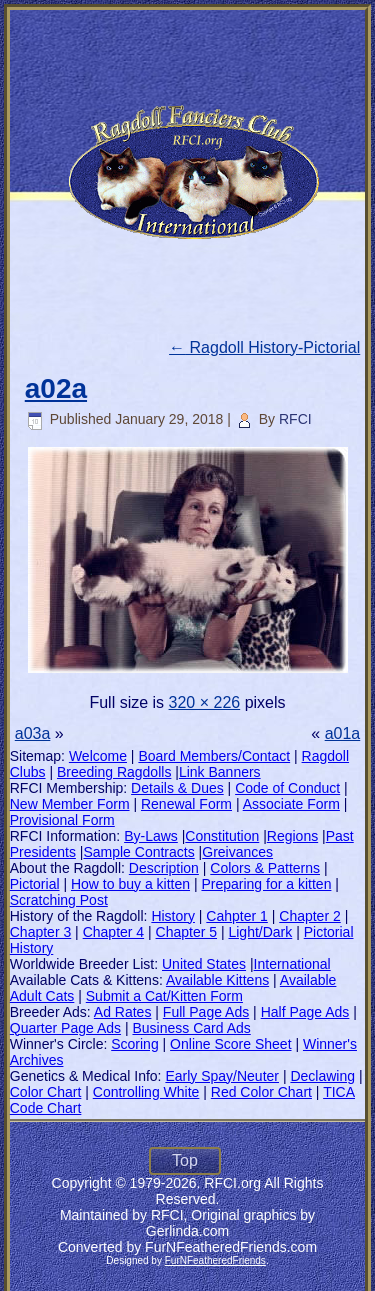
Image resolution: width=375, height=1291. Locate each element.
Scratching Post (59, 900)
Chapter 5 (186, 932)
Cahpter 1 (236, 916)
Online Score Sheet (230, 1044)
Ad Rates (123, 1012)
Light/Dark (260, 932)
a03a (33, 733)
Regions (292, 836)
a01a (343, 733)
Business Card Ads (191, 1028)
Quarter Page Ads (65, 1028)
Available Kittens (217, 980)
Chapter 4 (113, 932)
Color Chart (46, 1092)
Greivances (237, 852)
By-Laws (151, 836)
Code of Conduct (287, 788)
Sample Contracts (138, 852)
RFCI (295, 419)
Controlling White (146, 1092)
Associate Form (291, 804)
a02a (56, 388)
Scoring (134, 1044)
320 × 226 (205, 702)
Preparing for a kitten (266, 884)
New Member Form (70, 804)
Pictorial (35, 884)
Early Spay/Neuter (222, 1076)
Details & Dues (177, 788)
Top (185, 1160)
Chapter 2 (309, 916)
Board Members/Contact (214, 756)
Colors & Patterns (265, 868)
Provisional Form (62, 820)
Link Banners (220, 772)
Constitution (222, 836)
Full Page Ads (206, 1012)
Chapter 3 (40, 932)
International (292, 964)
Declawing (322, 1076)
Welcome (98, 756)
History (173, 916)
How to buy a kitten (130, 884)
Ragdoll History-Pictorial (264, 347)
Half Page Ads (305, 1012)
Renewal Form (186, 804)
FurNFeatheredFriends (215, 1260)
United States (204, 964)
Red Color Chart (261, 1092)
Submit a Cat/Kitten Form (164, 996)
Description (164, 868)
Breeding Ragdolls (114, 772)
